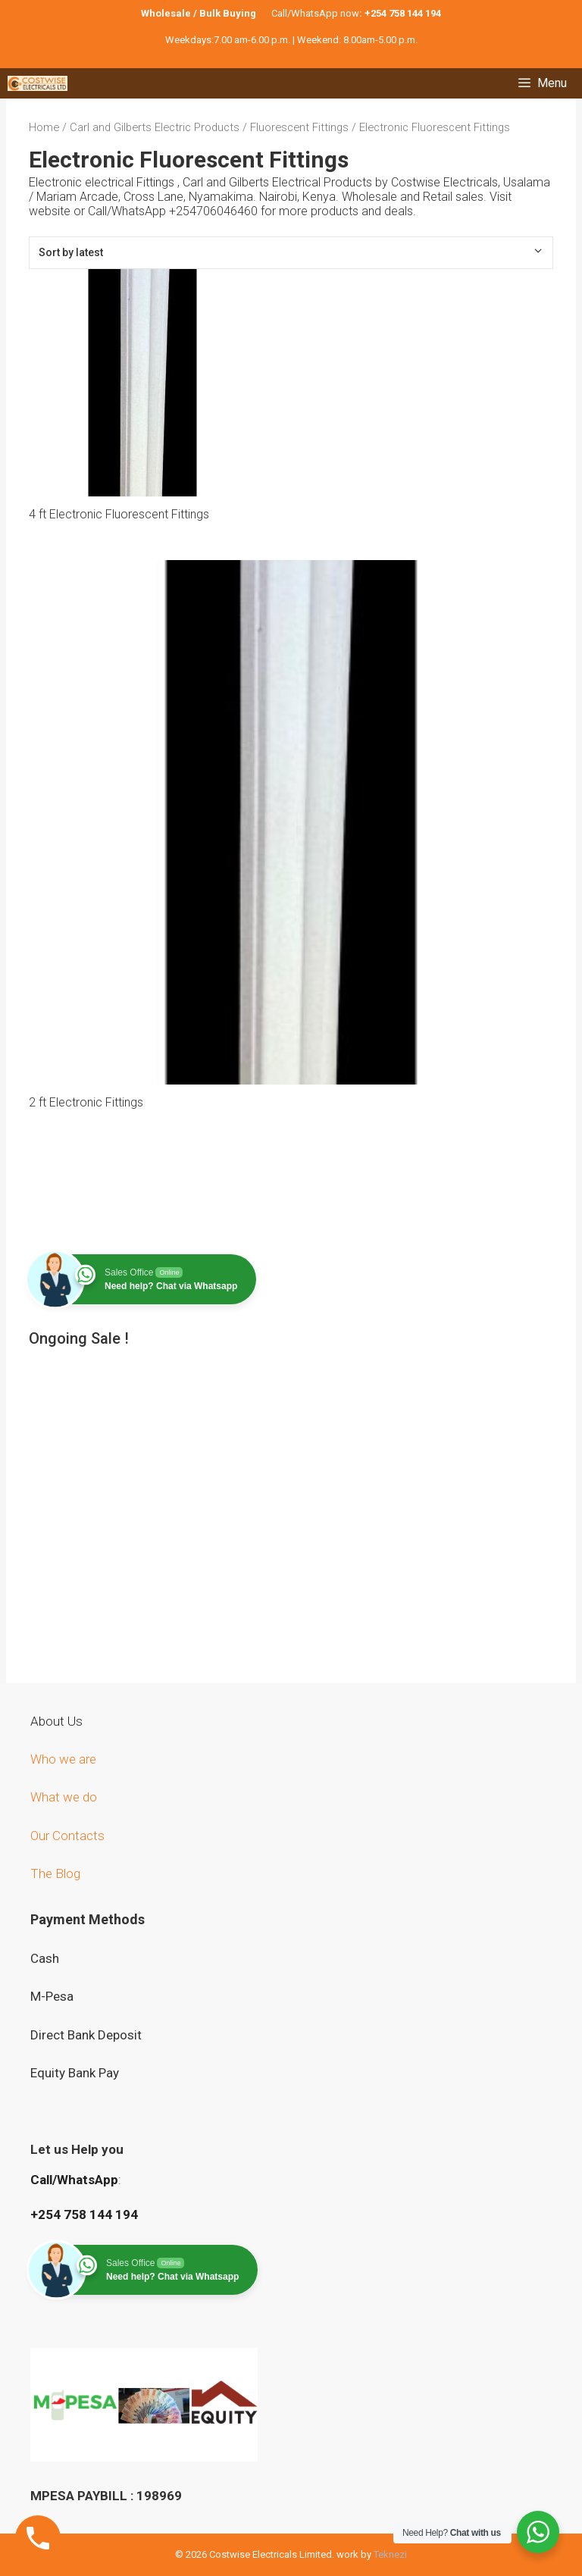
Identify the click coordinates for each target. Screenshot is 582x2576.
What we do (65, 1796)
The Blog (55, 1873)
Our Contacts (67, 1835)
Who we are (64, 1759)
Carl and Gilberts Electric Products (154, 127)
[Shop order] (291, 252)
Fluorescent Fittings (299, 127)
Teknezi (390, 2554)
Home (44, 127)
